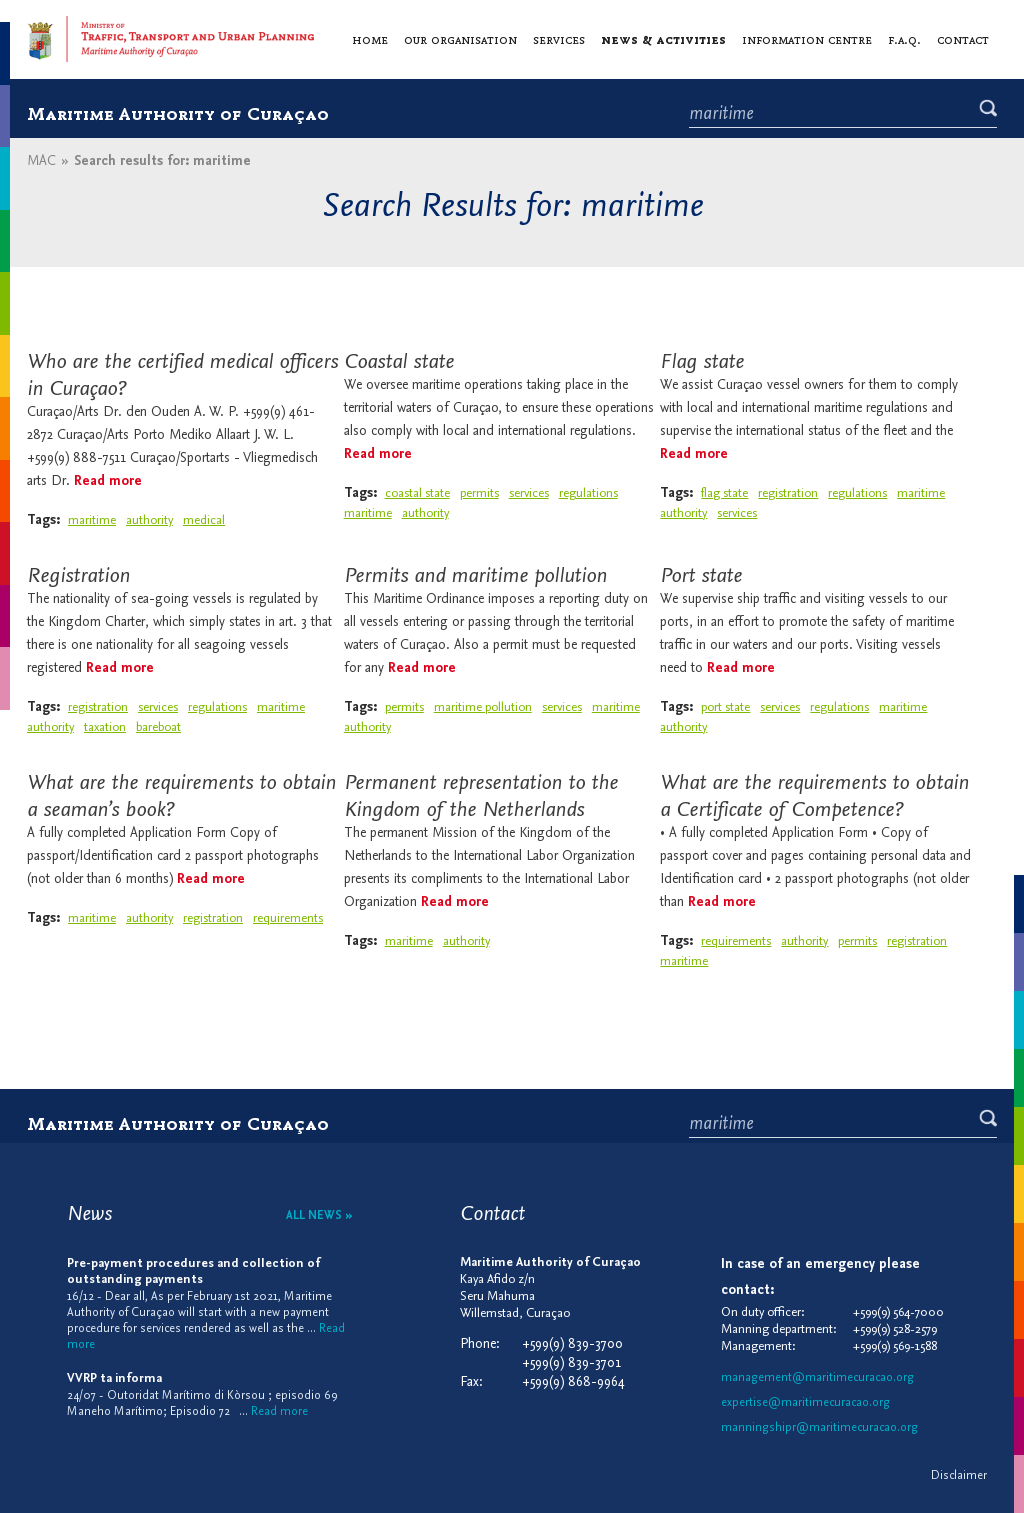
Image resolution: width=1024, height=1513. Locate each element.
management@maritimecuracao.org (817, 1378)
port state (725, 707)
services (737, 513)
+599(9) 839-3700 (572, 1344)
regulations (857, 493)
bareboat (158, 727)
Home (370, 39)
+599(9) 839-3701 (571, 1363)
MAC (41, 161)
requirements (288, 918)
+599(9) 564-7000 (898, 1312)
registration (788, 493)
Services (559, 39)
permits (479, 493)
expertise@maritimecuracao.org (805, 1403)
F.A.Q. (904, 39)
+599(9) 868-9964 (573, 1382)
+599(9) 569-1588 (895, 1346)
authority (149, 520)
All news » (319, 1216)
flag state (724, 493)
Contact (963, 39)
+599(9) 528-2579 (895, 1329)
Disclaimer (959, 1476)
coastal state (417, 493)
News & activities (663, 39)
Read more (108, 481)
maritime (92, 520)
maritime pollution (483, 707)
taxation (105, 727)
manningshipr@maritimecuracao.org (819, 1428)
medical (204, 520)
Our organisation (460, 39)
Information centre (807, 39)
